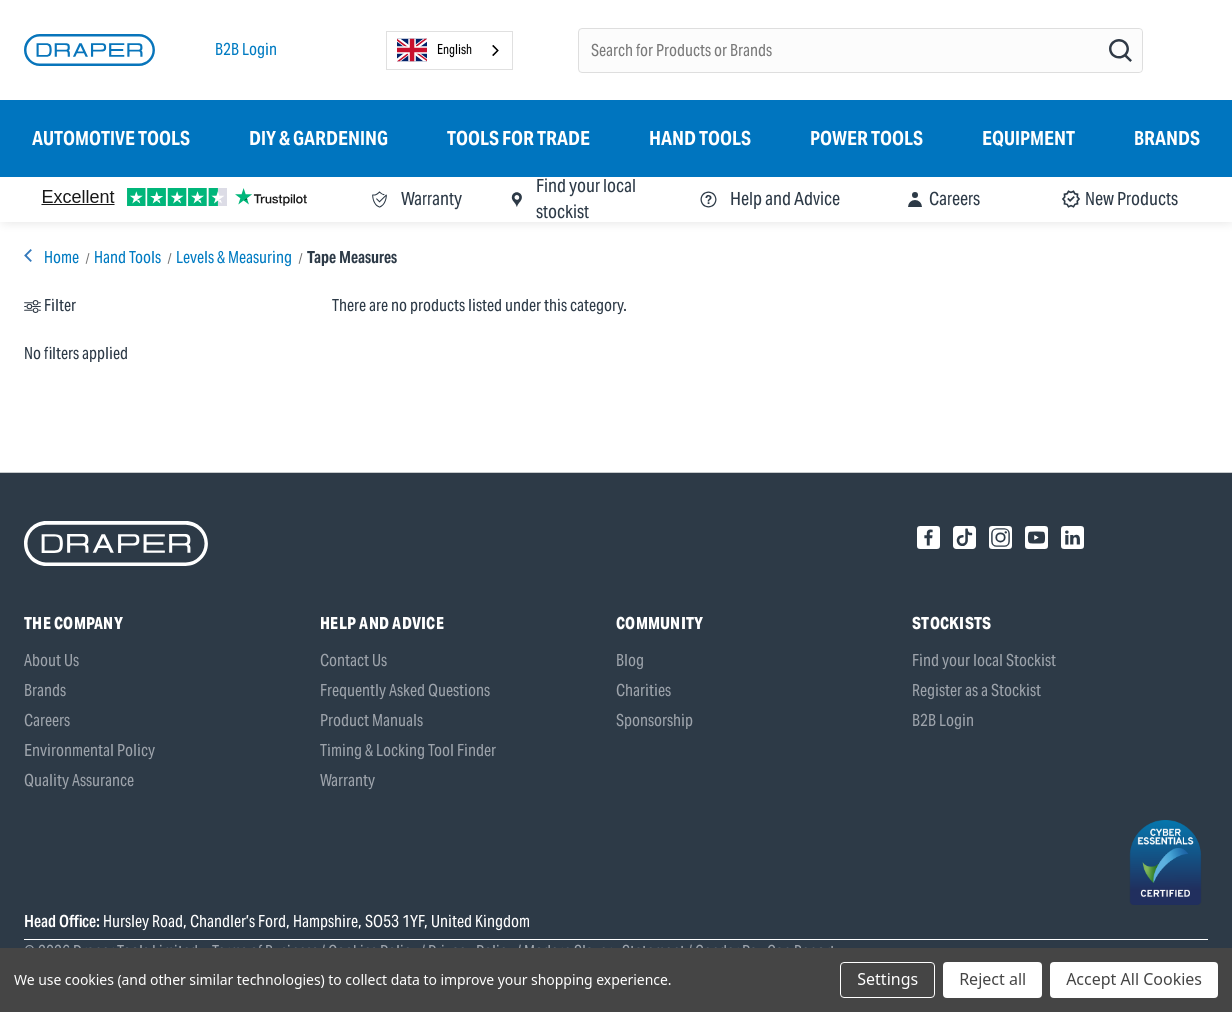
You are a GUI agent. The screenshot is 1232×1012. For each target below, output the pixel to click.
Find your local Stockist (984, 660)
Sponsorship (654, 720)
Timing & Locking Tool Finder (408, 750)
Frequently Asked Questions (405, 690)
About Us (51, 660)
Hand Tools (700, 138)
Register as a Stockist (976, 690)
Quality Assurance (79, 780)
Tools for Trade (518, 138)
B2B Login (246, 49)
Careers (47, 720)
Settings (887, 979)
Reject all (992, 979)
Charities (643, 690)
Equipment (1028, 138)
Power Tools (866, 138)
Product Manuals (371, 720)
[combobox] (449, 50)
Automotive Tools (111, 138)
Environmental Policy (89, 750)
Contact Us (353, 660)
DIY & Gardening (318, 138)
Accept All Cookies (1134, 979)
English (434, 50)
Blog (630, 660)
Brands (1167, 138)
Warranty (347, 780)
